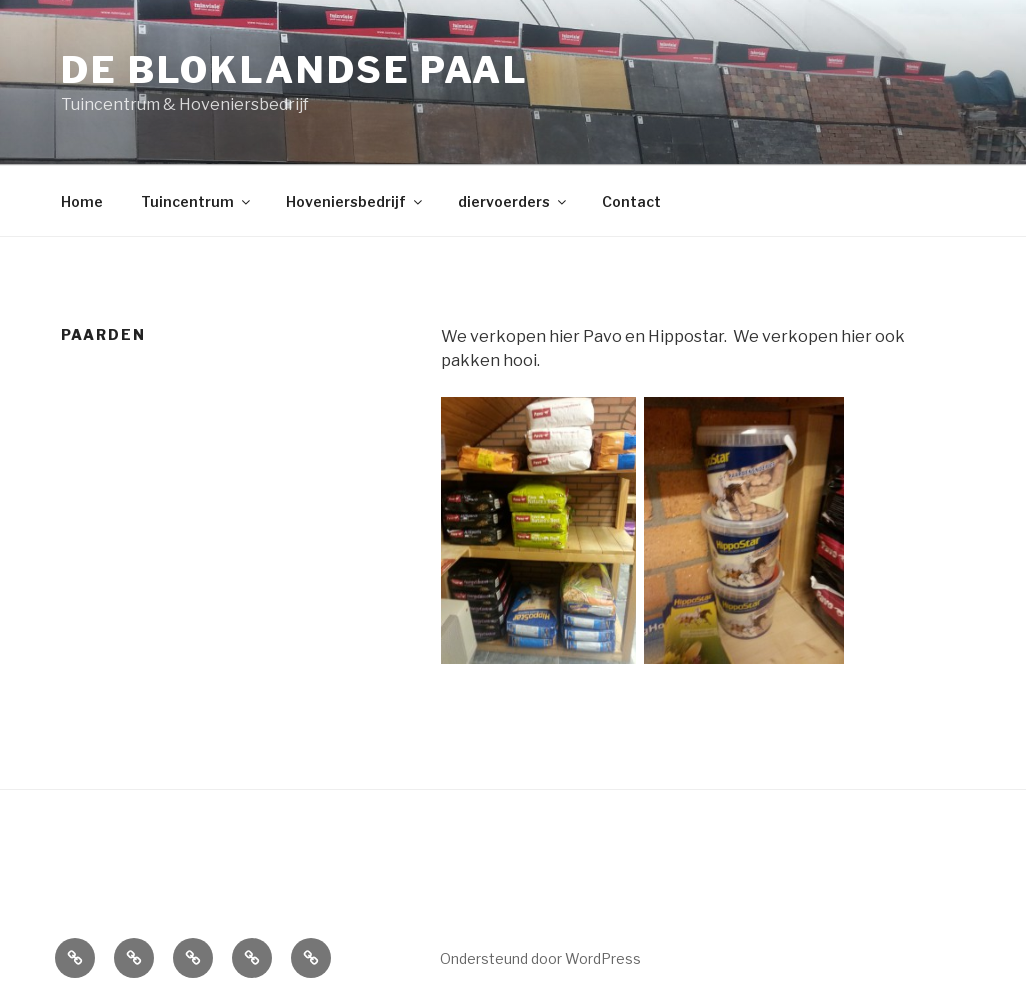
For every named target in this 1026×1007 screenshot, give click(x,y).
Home (82, 201)
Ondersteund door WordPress (540, 958)
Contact (631, 201)
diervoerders (513, 201)
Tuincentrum (197, 201)
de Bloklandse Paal (295, 70)
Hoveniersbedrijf (355, 201)
